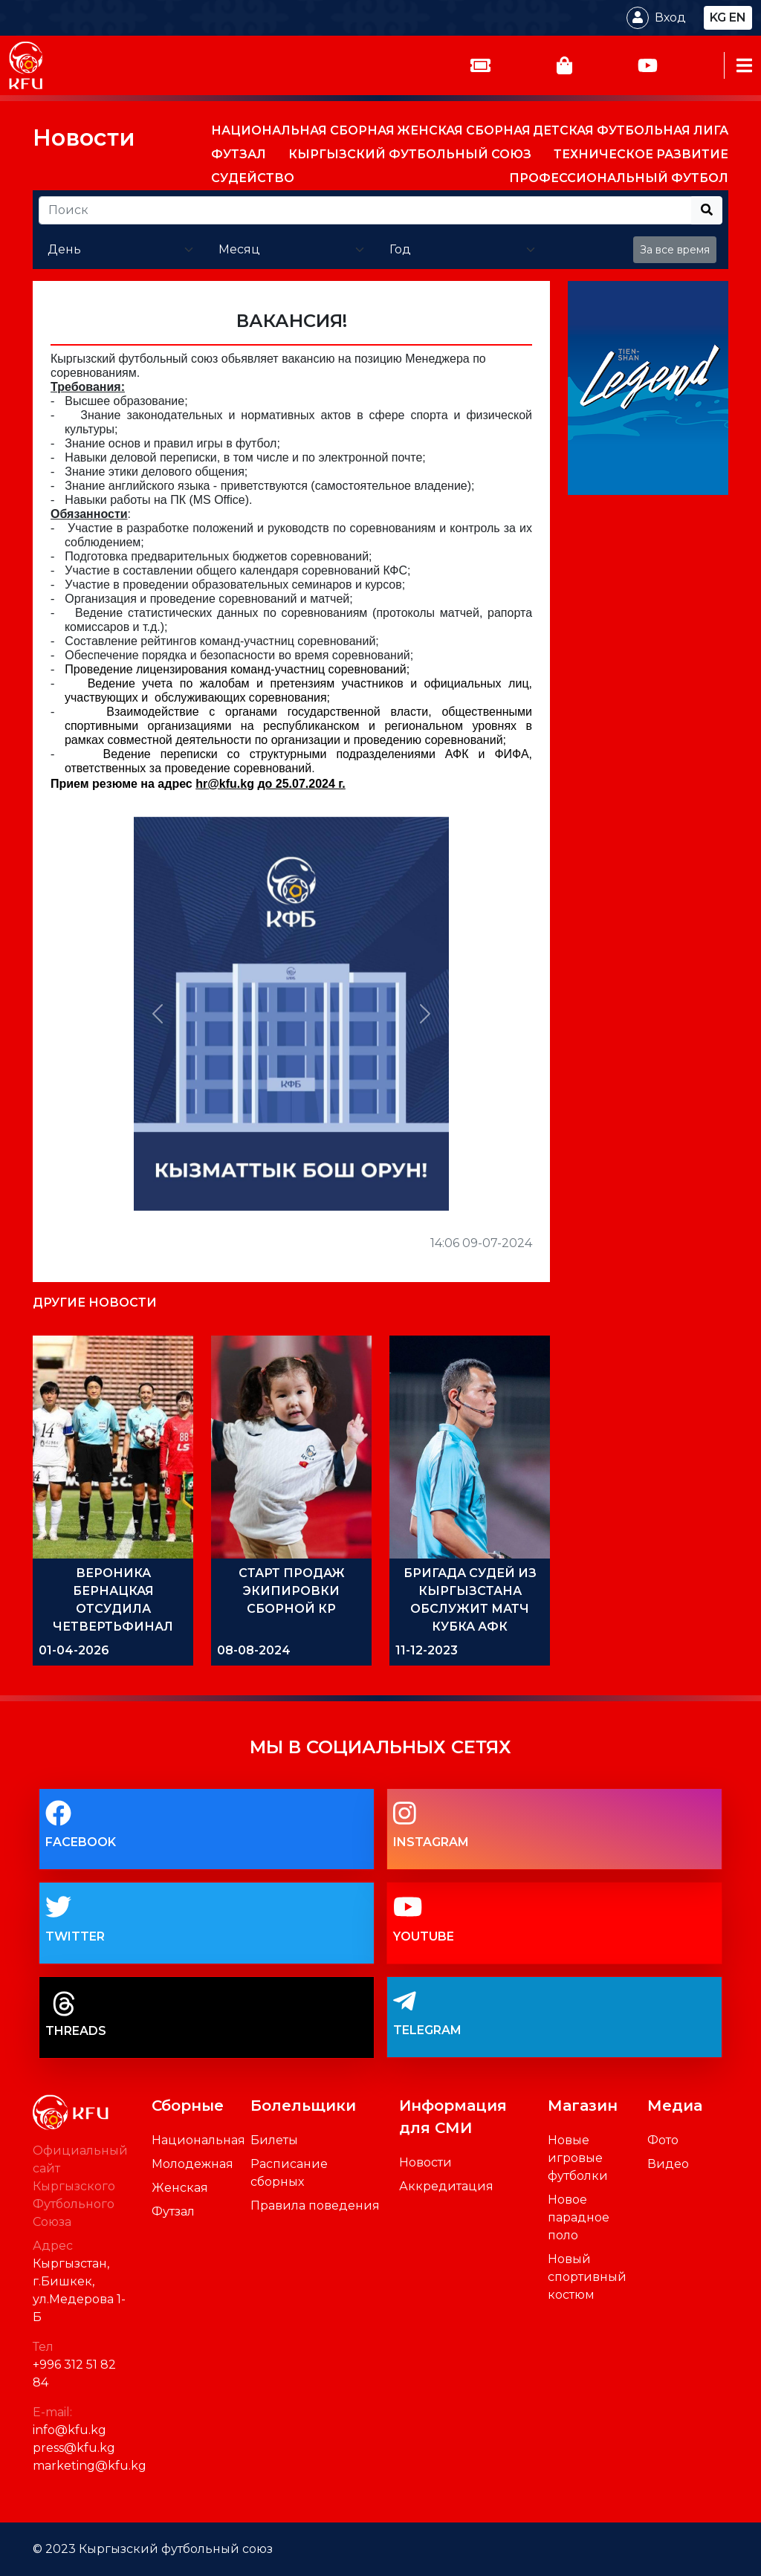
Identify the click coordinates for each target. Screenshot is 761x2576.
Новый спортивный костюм (587, 2277)
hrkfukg (224, 783)
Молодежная (192, 2164)
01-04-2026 (74, 1650)
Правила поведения (315, 2205)
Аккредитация (446, 2186)
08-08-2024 (254, 1650)
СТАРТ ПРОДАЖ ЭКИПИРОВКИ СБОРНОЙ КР (292, 1591)
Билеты (274, 2140)
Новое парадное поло (578, 2217)
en (737, 17)
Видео (668, 2164)
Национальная (198, 2140)
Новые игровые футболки (578, 2158)
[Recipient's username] (365, 210)
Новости (84, 138)
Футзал (173, 2211)
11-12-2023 (426, 1650)
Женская (180, 2188)
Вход (670, 17)
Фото (663, 2140)
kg (718, 17)
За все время (675, 249)
